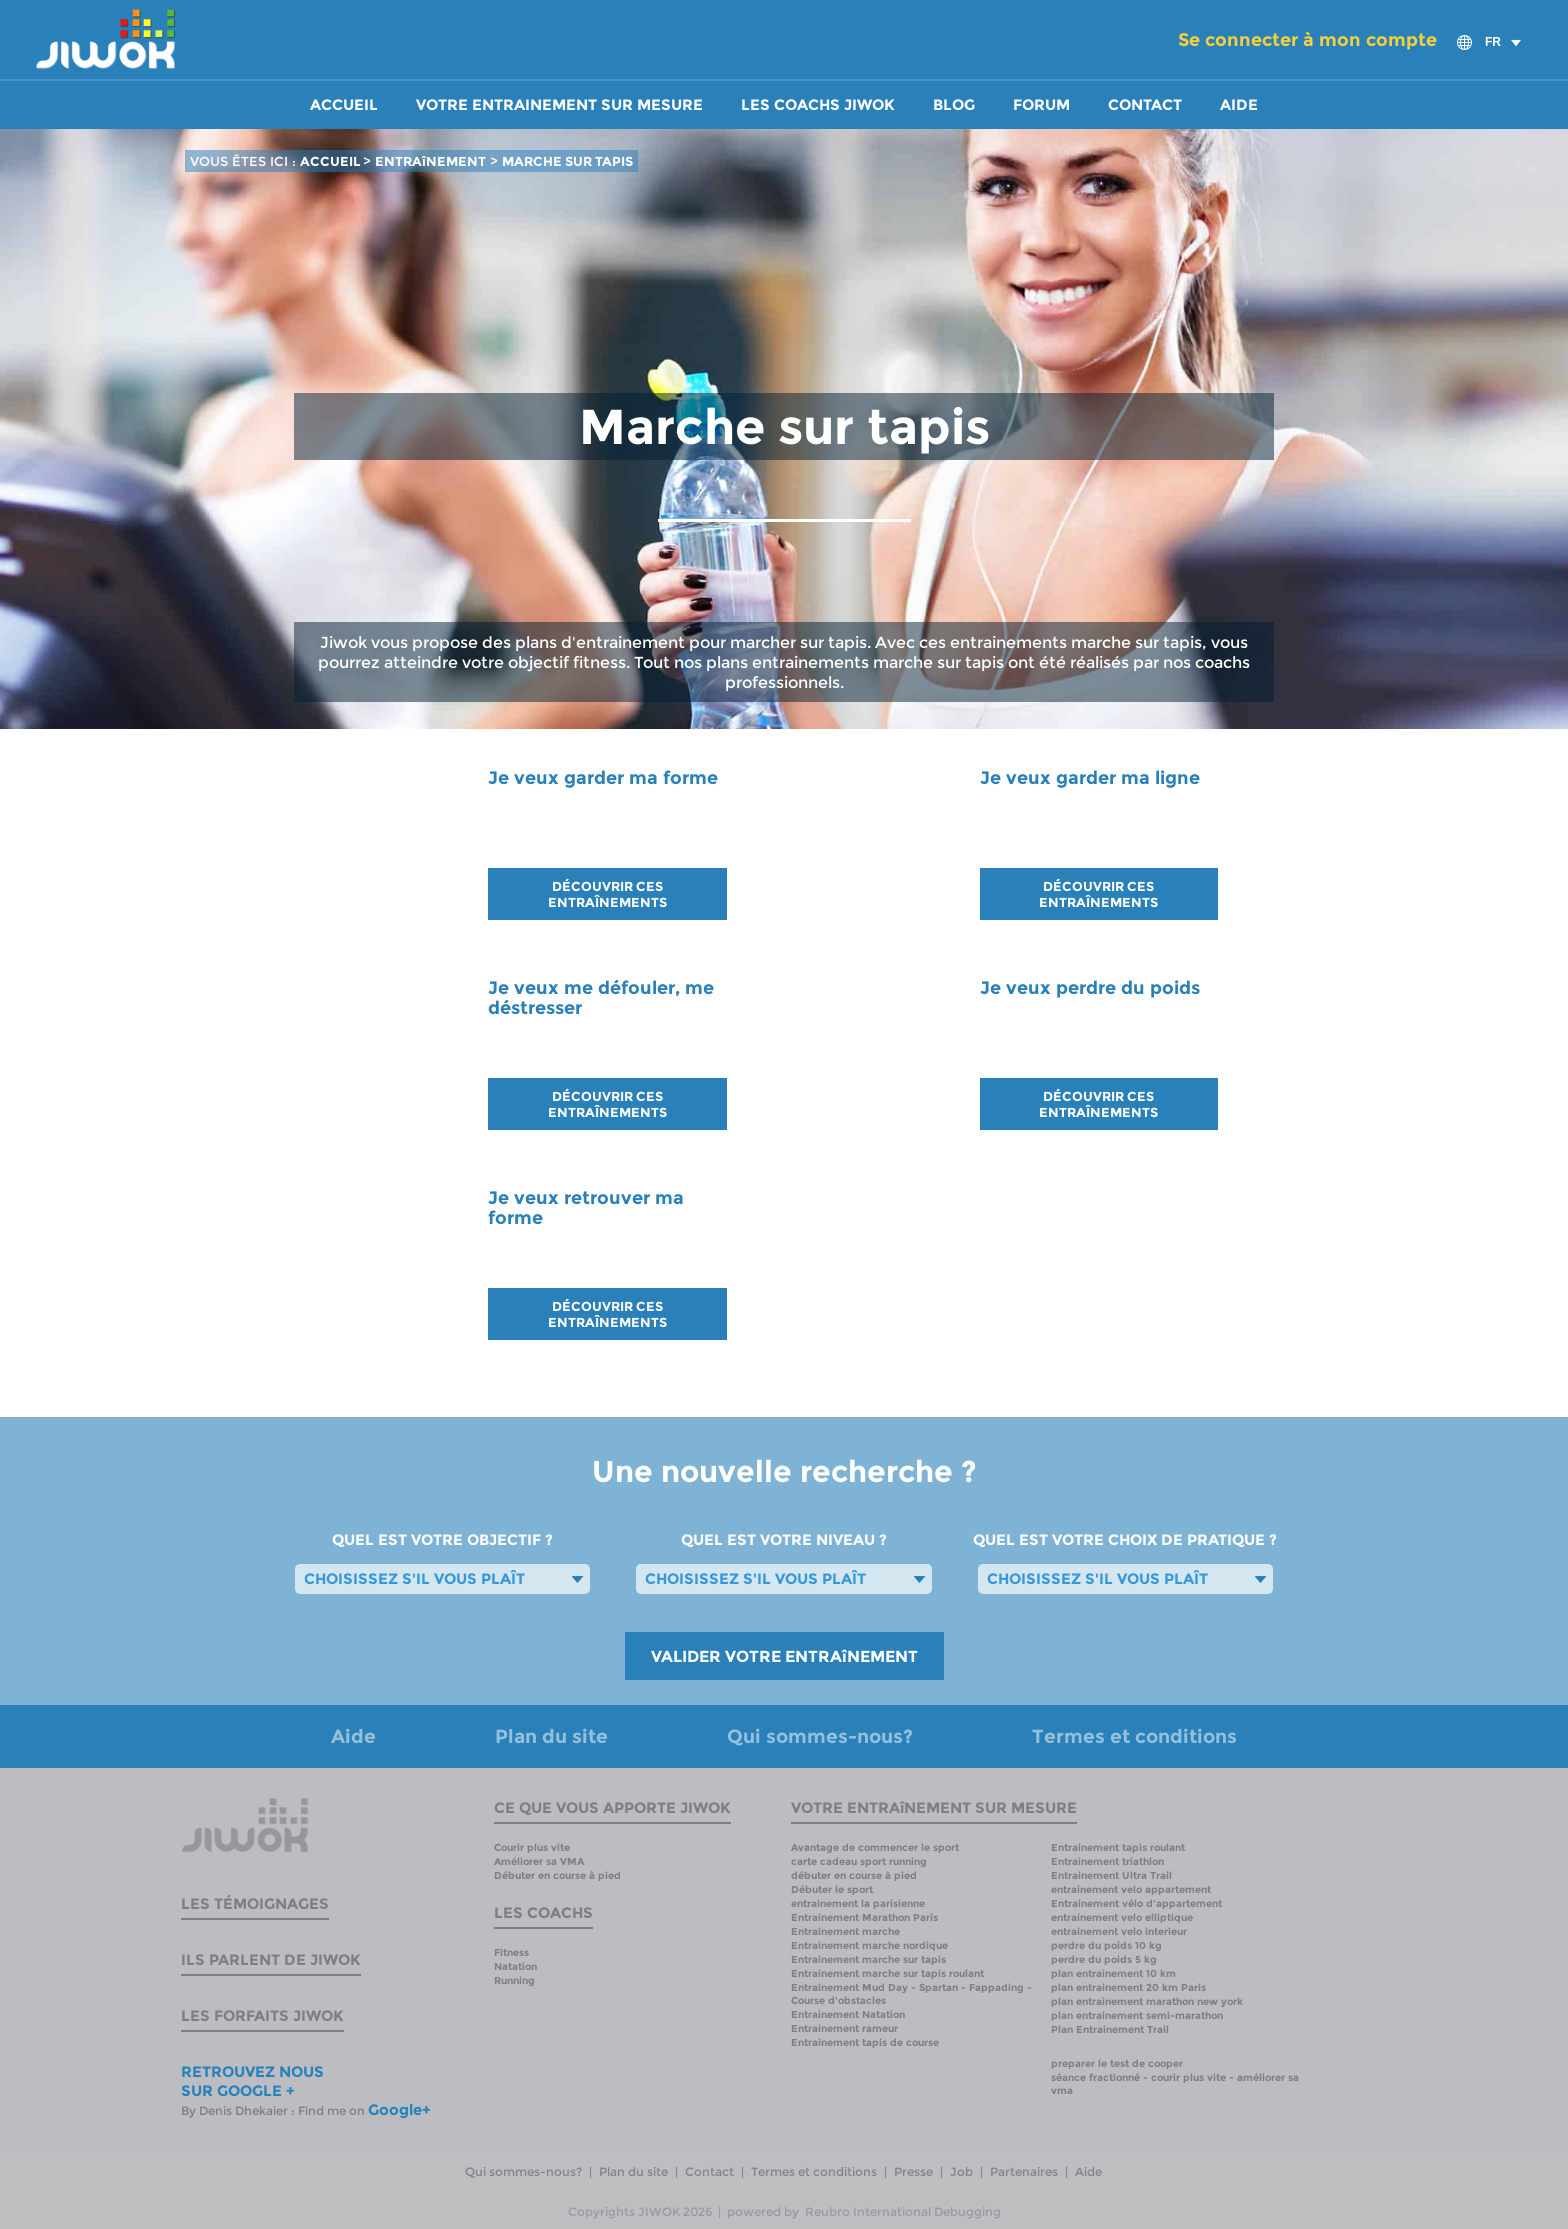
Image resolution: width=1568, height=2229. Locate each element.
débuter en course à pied (854, 1875)
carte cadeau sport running (859, 1861)
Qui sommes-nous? (820, 1736)
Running (514, 1980)
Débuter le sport (832, 1889)
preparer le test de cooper (1117, 2063)
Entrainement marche (845, 1931)
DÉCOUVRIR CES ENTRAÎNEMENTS (607, 894)
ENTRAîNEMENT (430, 161)
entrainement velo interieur (1119, 1931)
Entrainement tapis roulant (1118, 1847)
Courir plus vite (532, 1847)
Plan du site (551, 1736)
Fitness (511, 1952)
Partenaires (1024, 2171)
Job (961, 2171)
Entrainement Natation (848, 2014)
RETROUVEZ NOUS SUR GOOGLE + (252, 2081)
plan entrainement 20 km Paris (1128, 1987)
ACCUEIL (331, 161)
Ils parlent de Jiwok (271, 1959)
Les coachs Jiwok (818, 105)
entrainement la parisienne (858, 1903)
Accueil (344, 105)
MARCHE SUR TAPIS (567, 161)
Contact (1145, 105)
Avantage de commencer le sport (875, 1847)
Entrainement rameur (844, 2028)
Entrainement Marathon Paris (864, 1917)
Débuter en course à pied (557, 1875)
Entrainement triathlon (1107, 1861)
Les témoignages (255, 1903)
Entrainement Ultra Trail (1111, 1875)
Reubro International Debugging (903, 2211)
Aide (1239, 105)
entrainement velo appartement (1131, 1889)
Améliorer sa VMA (539, 1861)
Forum (1041, 105)
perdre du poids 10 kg (1106, 1945)
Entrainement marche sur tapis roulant (887, 1973)
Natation (515, 1966)
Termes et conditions (1134, 1736)
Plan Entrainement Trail (1110, 2029)
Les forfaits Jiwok (262, 2015)
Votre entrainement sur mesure (559, 105)
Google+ (399, 2109)
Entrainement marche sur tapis (868, 1959)
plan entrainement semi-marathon (1137, 2015)
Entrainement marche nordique (869, 1945)
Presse (913, 2171)
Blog (954, 105)
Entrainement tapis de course (865, 2042)
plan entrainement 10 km (1113, 1973)
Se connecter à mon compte (1307, 40)
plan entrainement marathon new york (1147, 2001)
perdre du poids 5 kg (1104, 1959)
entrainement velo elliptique (1122, 1917)
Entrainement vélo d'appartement (1136, 1903)
